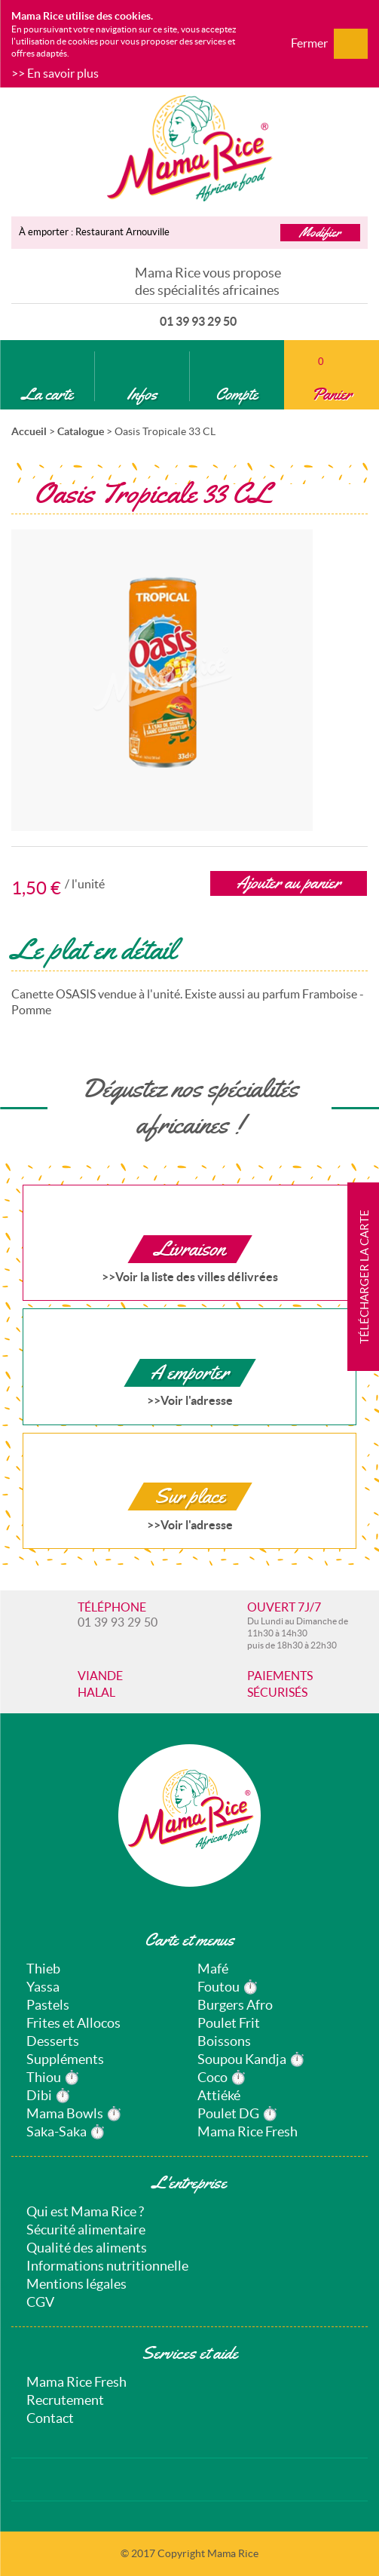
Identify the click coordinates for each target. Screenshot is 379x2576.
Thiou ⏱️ (53, 2077)
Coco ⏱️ (221, 2077)
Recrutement (65, 2400)
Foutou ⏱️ (227, 1987)
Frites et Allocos (73, 2023)
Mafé (212, 1968)
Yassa (43, 1987)
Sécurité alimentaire (85, 2229)
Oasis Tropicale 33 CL (165, 431)
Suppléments (65, 2059)
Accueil (29, 431)
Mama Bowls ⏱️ (74, 2113)
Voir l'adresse (196, 1400)
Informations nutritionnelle (107, 2266)
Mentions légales (76, 2284)
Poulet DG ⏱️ (237, 2113)
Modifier (320, 232)
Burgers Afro (235, 2005)
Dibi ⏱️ (48, 2095)
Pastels (47, 2005)
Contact (50, 2418)
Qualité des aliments (86, 2248)
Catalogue (80, 431)
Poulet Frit (228, 2023)
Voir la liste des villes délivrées (196, 1276)
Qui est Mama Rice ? (85, 2211)
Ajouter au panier (289, 882)
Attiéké (218, 2095)
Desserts (52, 2041)
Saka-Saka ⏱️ (65, 2131)
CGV (40, 2302)
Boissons (224, 2041)
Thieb (43, 1968)
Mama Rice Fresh (247, 2131)
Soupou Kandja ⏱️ (251, 2059)
